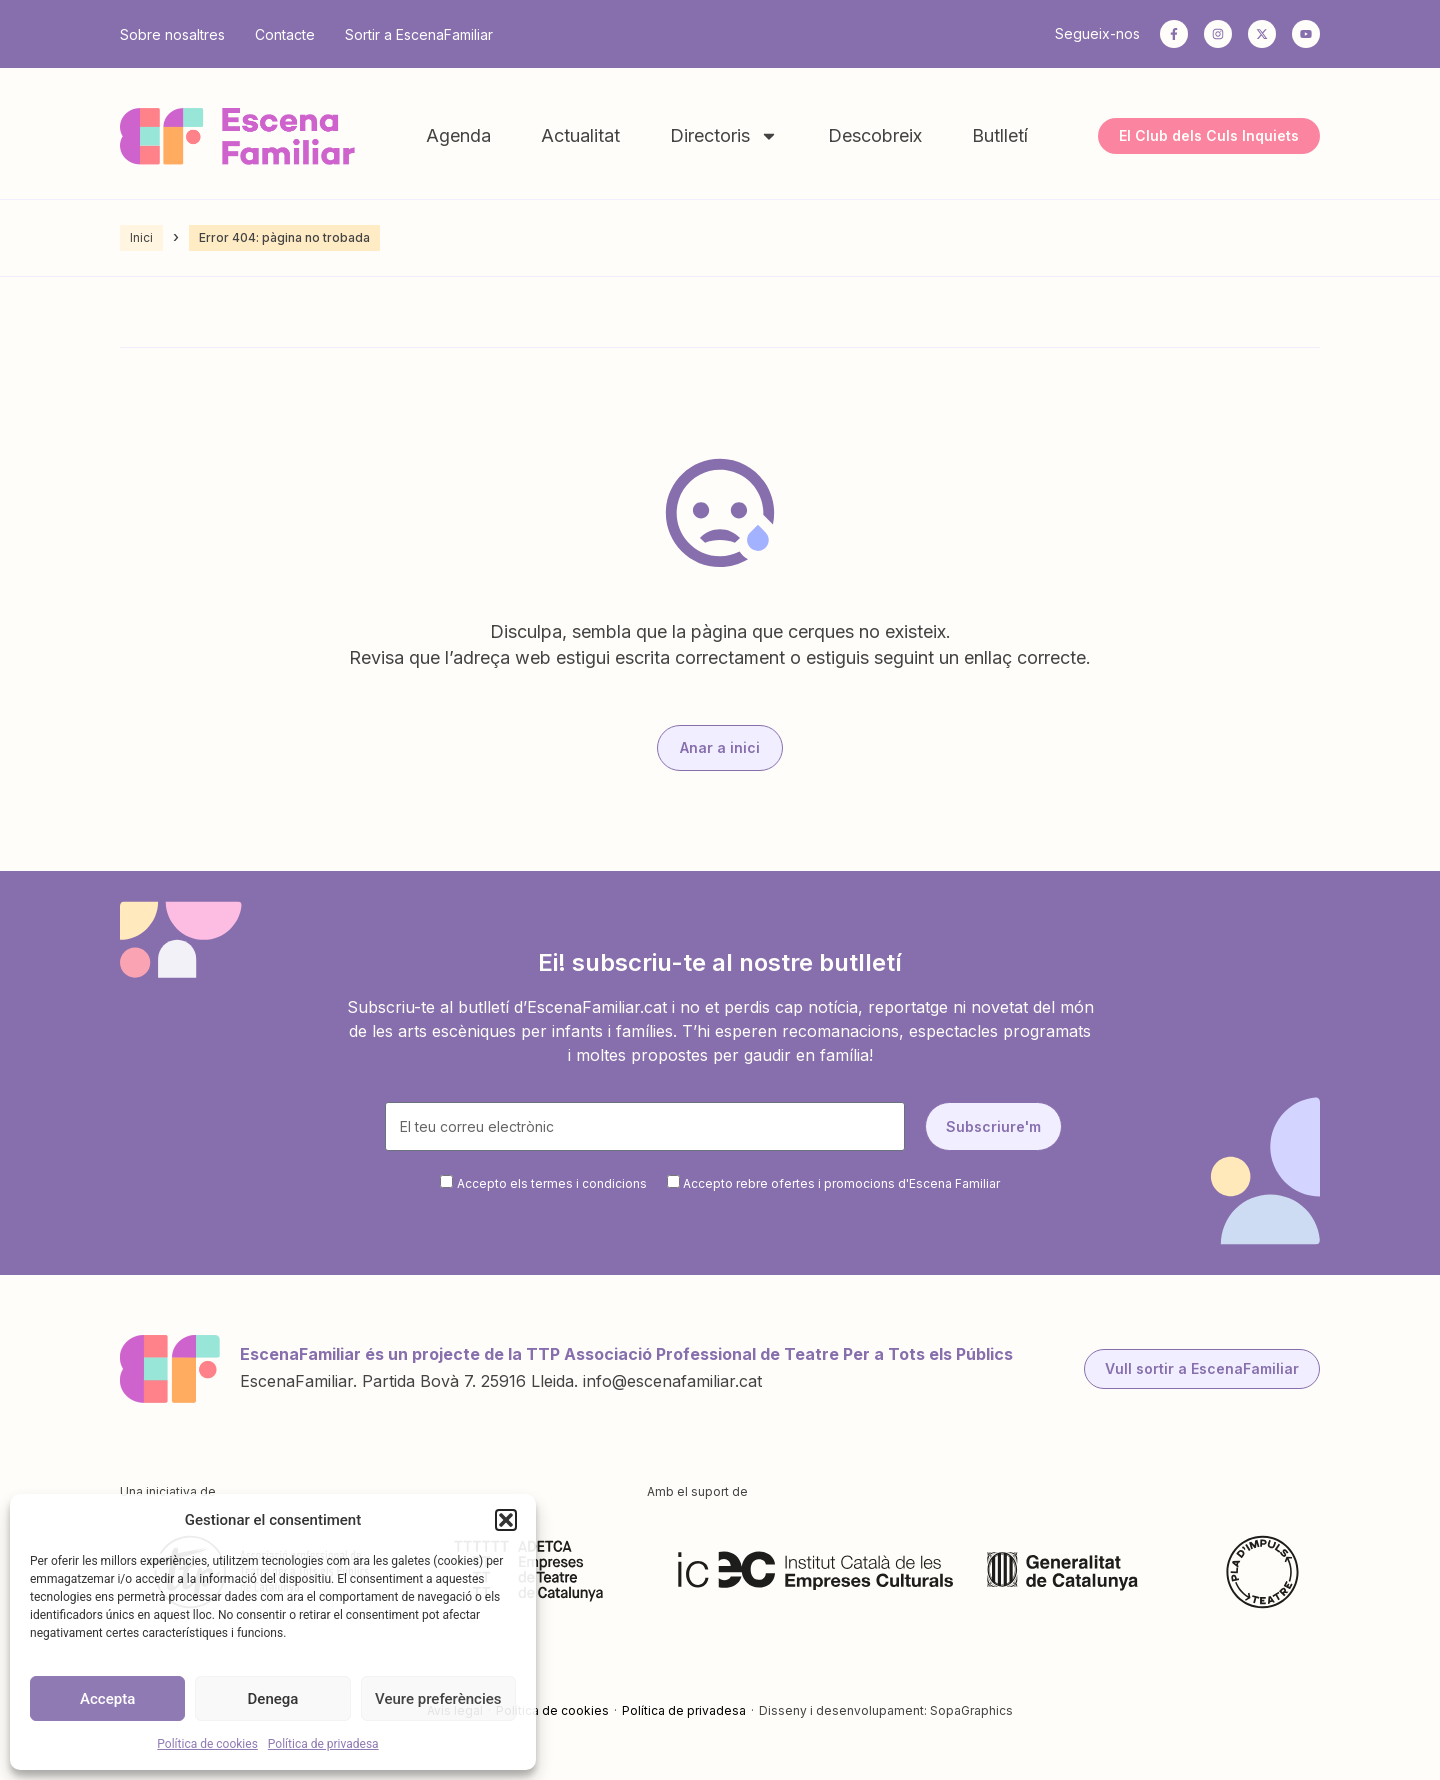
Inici (141, 237)
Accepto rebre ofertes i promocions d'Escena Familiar (841, 1183)
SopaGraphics (971, 1710)
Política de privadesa (323, 1744)
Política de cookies (207, 1744)
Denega (273, 1699)
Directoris (724, 136)
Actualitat (580, 135)
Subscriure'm (993, 1126)
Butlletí (1000, 135)
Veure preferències (438, 1699)
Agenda (458, 135)
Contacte (285, 34)
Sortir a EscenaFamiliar (419, 34)
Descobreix (875, 135)
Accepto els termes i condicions (552, 1183)
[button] (506, 1520)
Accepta (107, 1699)
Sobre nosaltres (172, 34)
